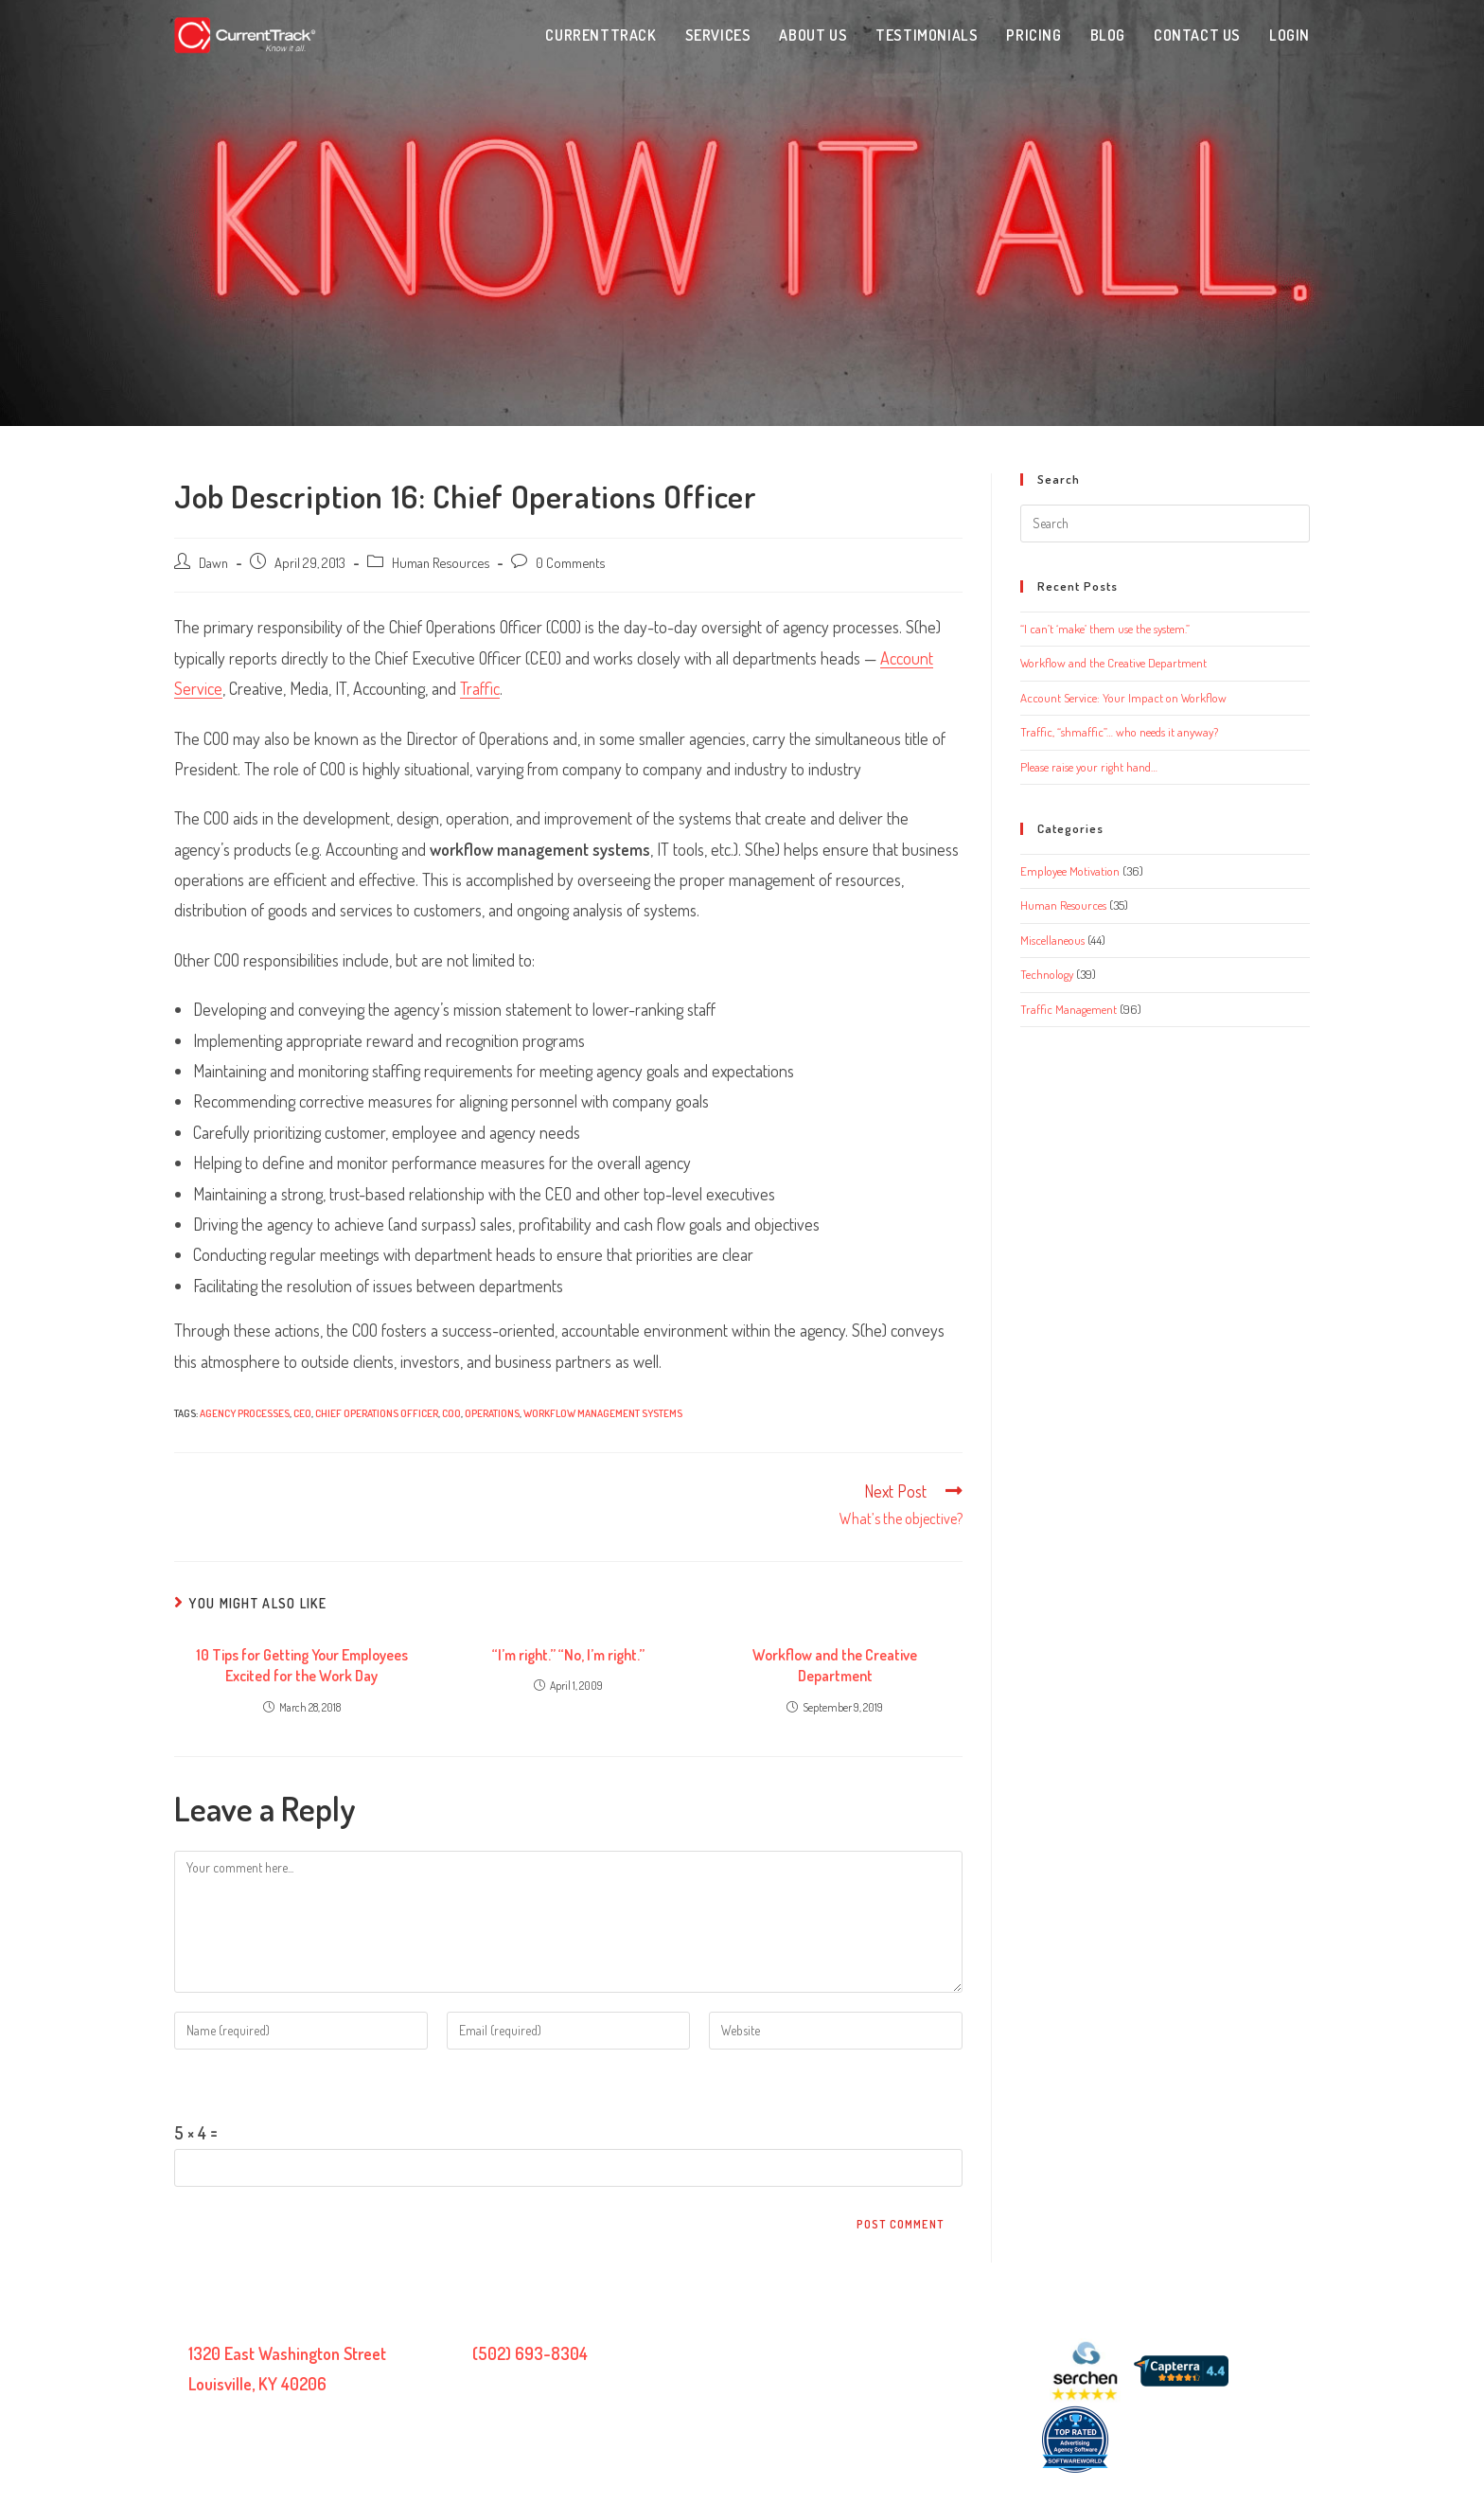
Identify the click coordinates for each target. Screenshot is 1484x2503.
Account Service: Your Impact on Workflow (1123, 697)
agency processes (245, 1413)
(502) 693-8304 (530, 2353)
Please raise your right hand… (1088, 766)
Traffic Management (1068, 1009)
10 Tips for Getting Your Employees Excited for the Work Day (302, 1665)
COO (451, 1413)
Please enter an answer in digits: (279, 2083)
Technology (1046, 974)
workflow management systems (602, 1413)
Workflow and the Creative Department (834, 1665)
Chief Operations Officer (376, 1413)
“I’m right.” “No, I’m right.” (568, 1654)
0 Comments (570, 562)
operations (492, 1413)
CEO (302, 1413)
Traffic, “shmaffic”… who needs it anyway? (1119, 731)
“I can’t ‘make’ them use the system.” (1105, 628)
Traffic (480, 688)
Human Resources (440, 562)
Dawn (213, 562)
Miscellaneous (1052, 940)
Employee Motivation (1070, 871)
